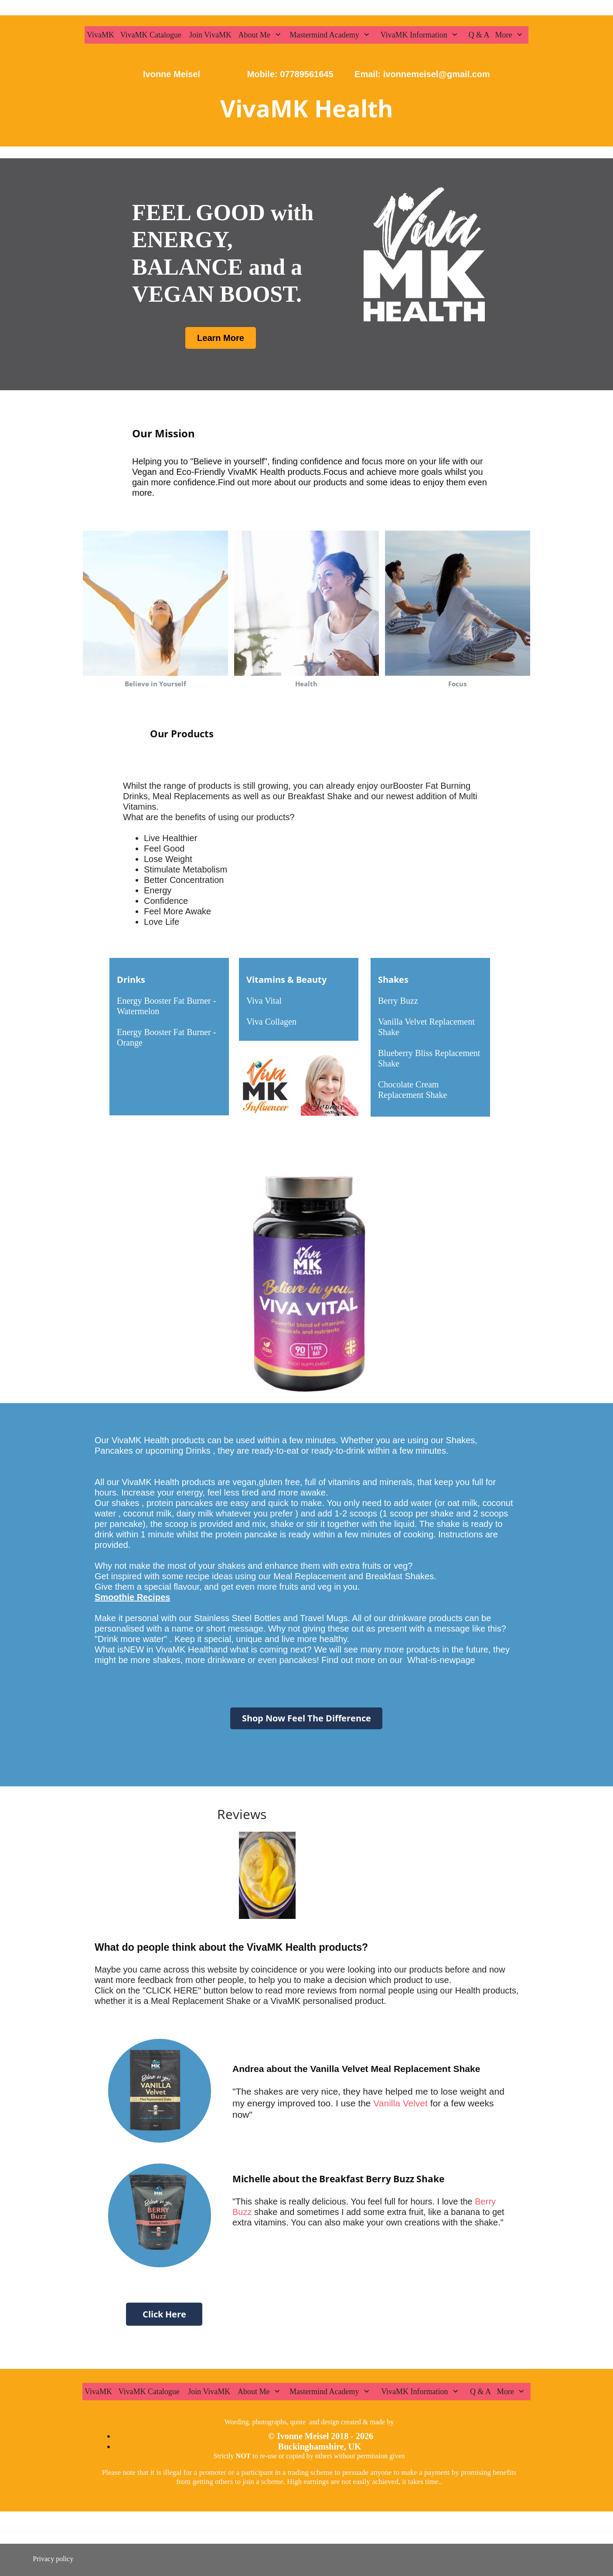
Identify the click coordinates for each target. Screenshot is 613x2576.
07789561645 (306, 74)
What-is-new (431, 1660)
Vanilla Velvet (399, 2103)
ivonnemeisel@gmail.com (435, 74)
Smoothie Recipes (132, 1597)
